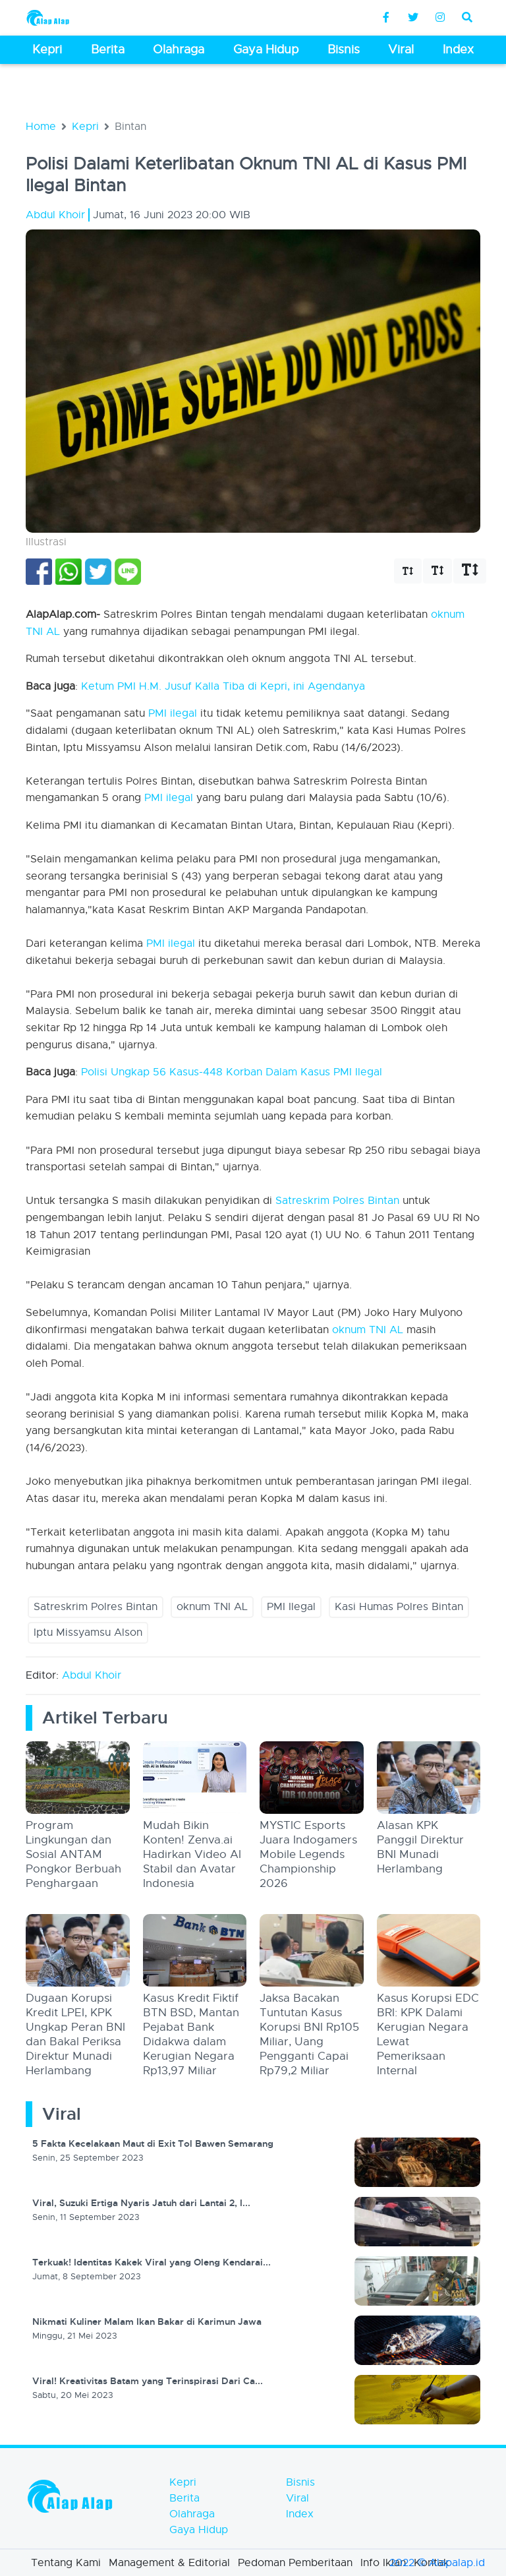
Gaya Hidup (198, 2529)
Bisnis (300, 2482)
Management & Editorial (169, 2562)
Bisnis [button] (343, 49)
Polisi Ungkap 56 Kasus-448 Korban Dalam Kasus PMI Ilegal (231, 1072)
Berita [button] (108, 49)
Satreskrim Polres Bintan (337, 1200)
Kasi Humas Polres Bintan (399, 1606)
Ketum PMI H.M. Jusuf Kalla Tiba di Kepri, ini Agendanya (223, 686)
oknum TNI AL (368, 1329)
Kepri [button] (47, 49)
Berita (184, 2498)
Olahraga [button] (178, 49)
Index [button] (458, 49)
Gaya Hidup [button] (265, 49)
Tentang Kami (66, 2562)
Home (41, 126)
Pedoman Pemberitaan (295, 2562)
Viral (297, 2498)
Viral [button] (401, 49)
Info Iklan (383, 2562)
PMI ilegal (172, 713)
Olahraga (192, 2514)
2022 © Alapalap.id (437, 2562)
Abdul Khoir (91, 1675)
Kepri (85, 126)
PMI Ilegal (291, 1606)
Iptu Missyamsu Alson (88, 1632)
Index (300, 2514)
